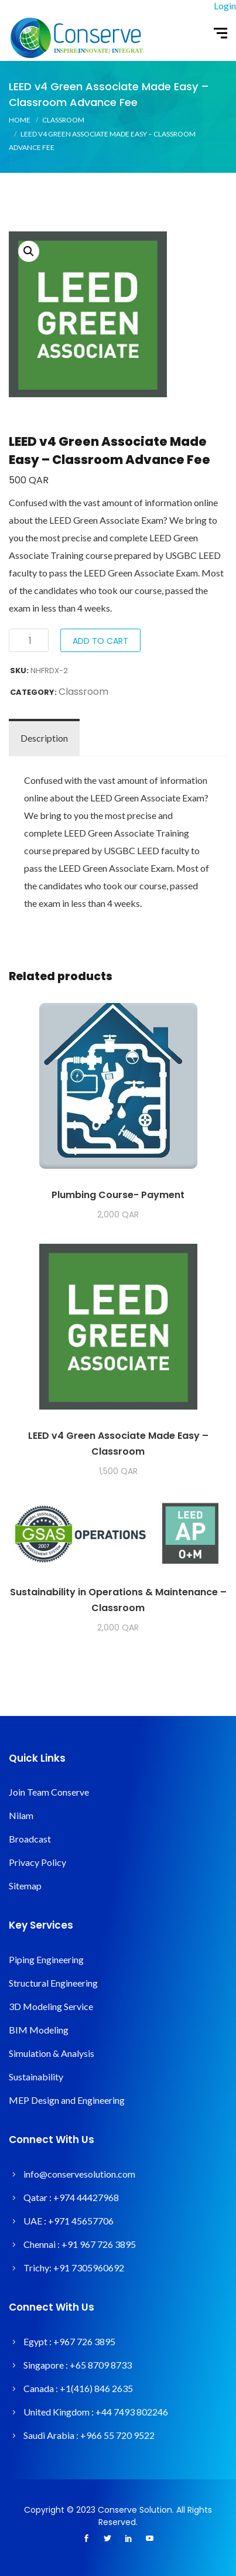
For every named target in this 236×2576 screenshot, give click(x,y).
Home (19, 119)
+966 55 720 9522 (117, 2435)
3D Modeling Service (51, 2006)
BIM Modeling (39, 2029)
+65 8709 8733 (101, 2364)
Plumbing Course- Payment (118, 1195)
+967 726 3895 (84, 2341)
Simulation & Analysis (51, 2053)
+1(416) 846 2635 (96, 2388)
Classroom (63, 119)
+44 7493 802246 (131, 2411)
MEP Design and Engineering (67, 2100)
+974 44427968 (86, 2197)
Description (44, 737)
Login (225, 5)
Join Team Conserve (49, 1791)
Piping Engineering (46, 1959)
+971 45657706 (81, 2220)
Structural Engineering (53, 1982)
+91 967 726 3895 (98, 2244)
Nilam (21, 1815)
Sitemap (25, 1885)
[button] (28, 251)
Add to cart (100, 641)
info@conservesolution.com (79, 2173)
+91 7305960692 (88, 2267)
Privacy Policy (37, 1862)
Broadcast (30, 1838)
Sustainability (36, 2076)
